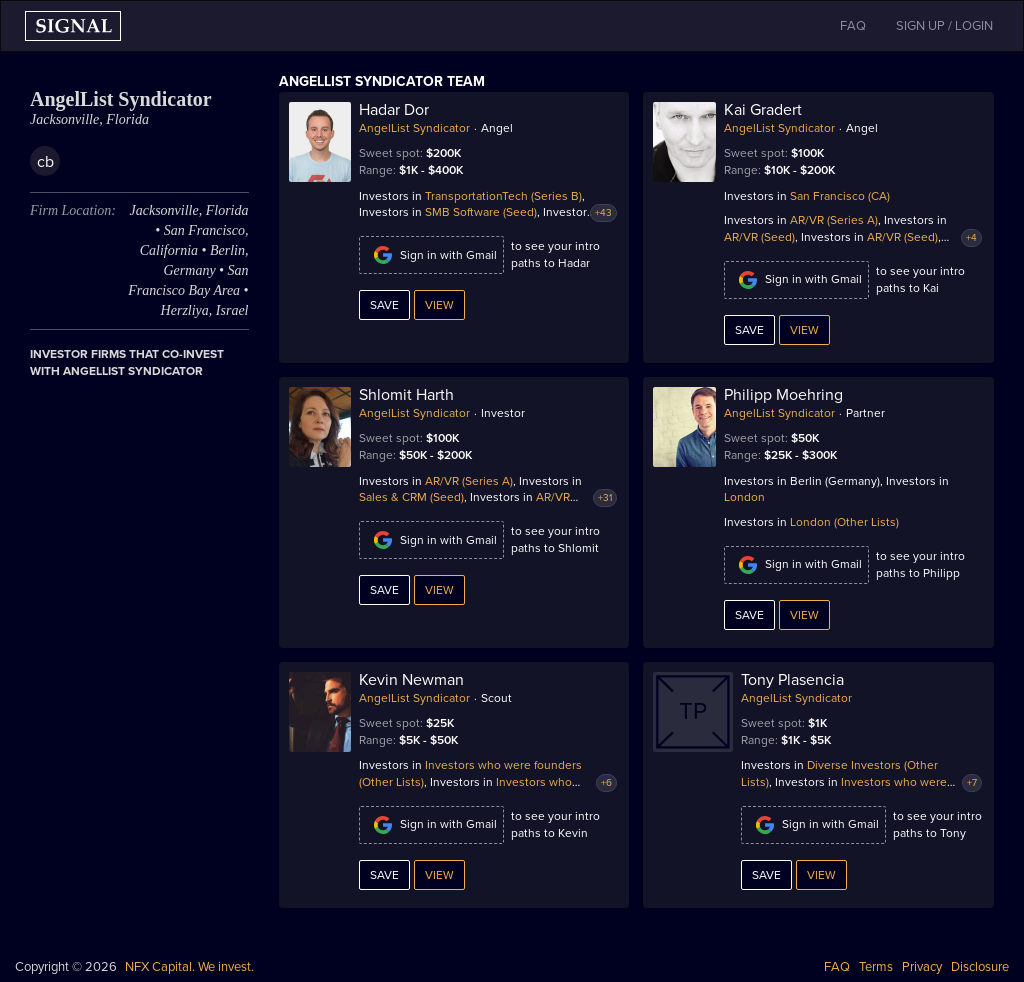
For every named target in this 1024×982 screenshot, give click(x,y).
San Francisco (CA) (840, 196)
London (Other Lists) (844, 522)
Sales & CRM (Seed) (411, 497)
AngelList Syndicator (414, 128)
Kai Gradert (763, 110)
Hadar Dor (394, 110)
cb (45, 162)
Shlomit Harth (406, 395)
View (439, 305)
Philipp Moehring (783, 395)
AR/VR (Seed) (759, 237)
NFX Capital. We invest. (189, 967)
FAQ (837, 967)
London (744, 497)
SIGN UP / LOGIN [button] (944, 26)
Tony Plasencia (792, 680)
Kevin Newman (411, 680)
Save (384, 305)
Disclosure (980, 967)
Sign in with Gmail (431, 255)
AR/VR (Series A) (834, 220)
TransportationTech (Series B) (503, 196)
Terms (876, 967)
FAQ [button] (853, 26)
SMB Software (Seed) (481, 212)
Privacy (922, 967)
